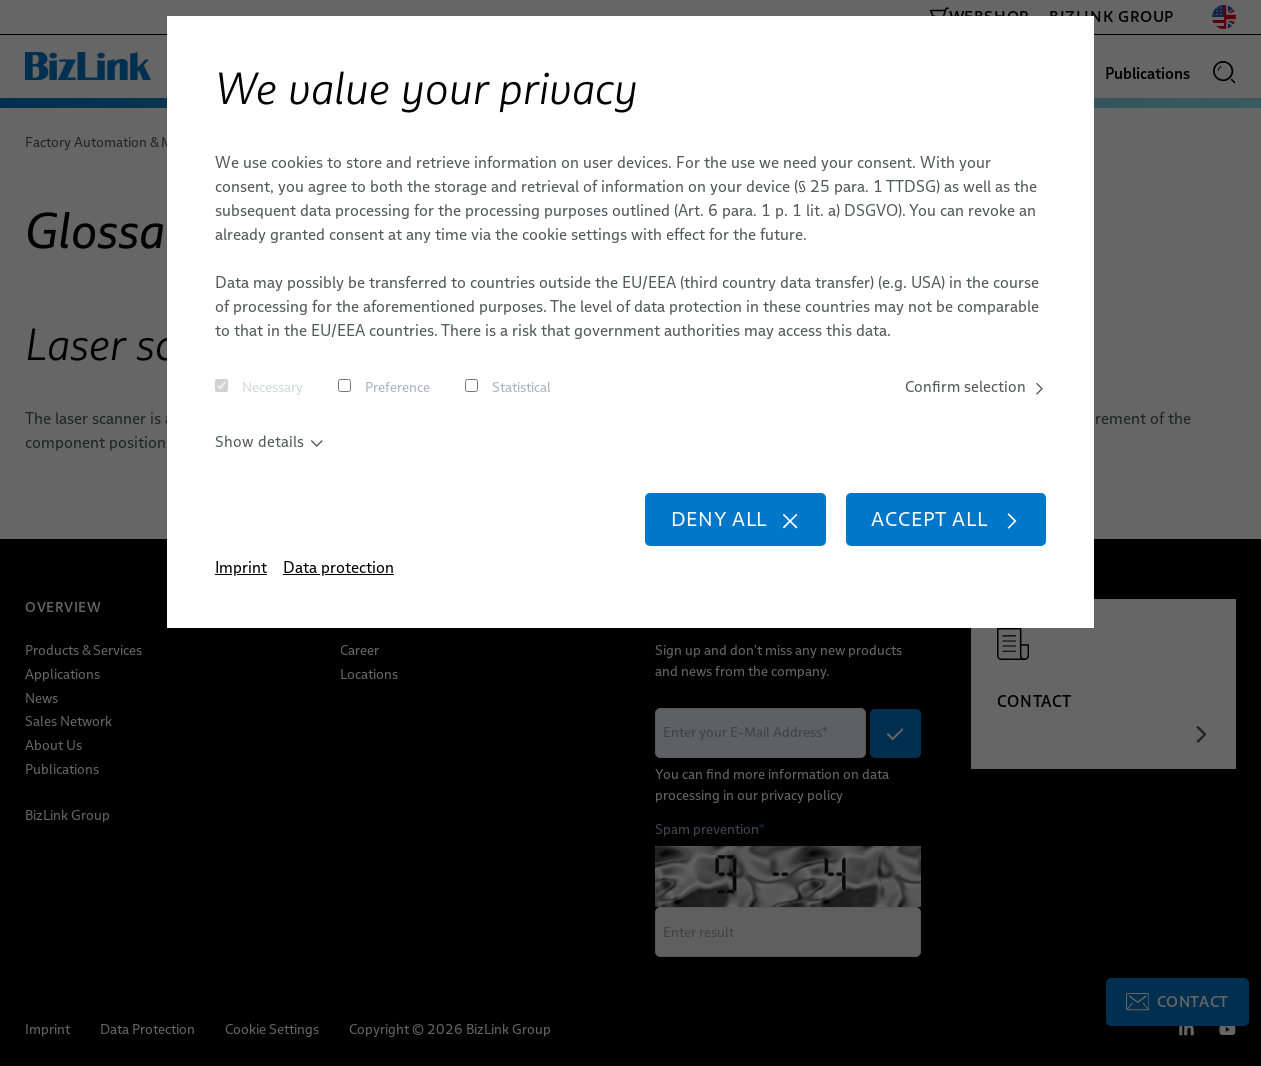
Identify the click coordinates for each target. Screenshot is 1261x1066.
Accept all (941, 522)
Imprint (241, 571)
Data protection (338, 571)
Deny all (723, 522)
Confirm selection (974, 387)
